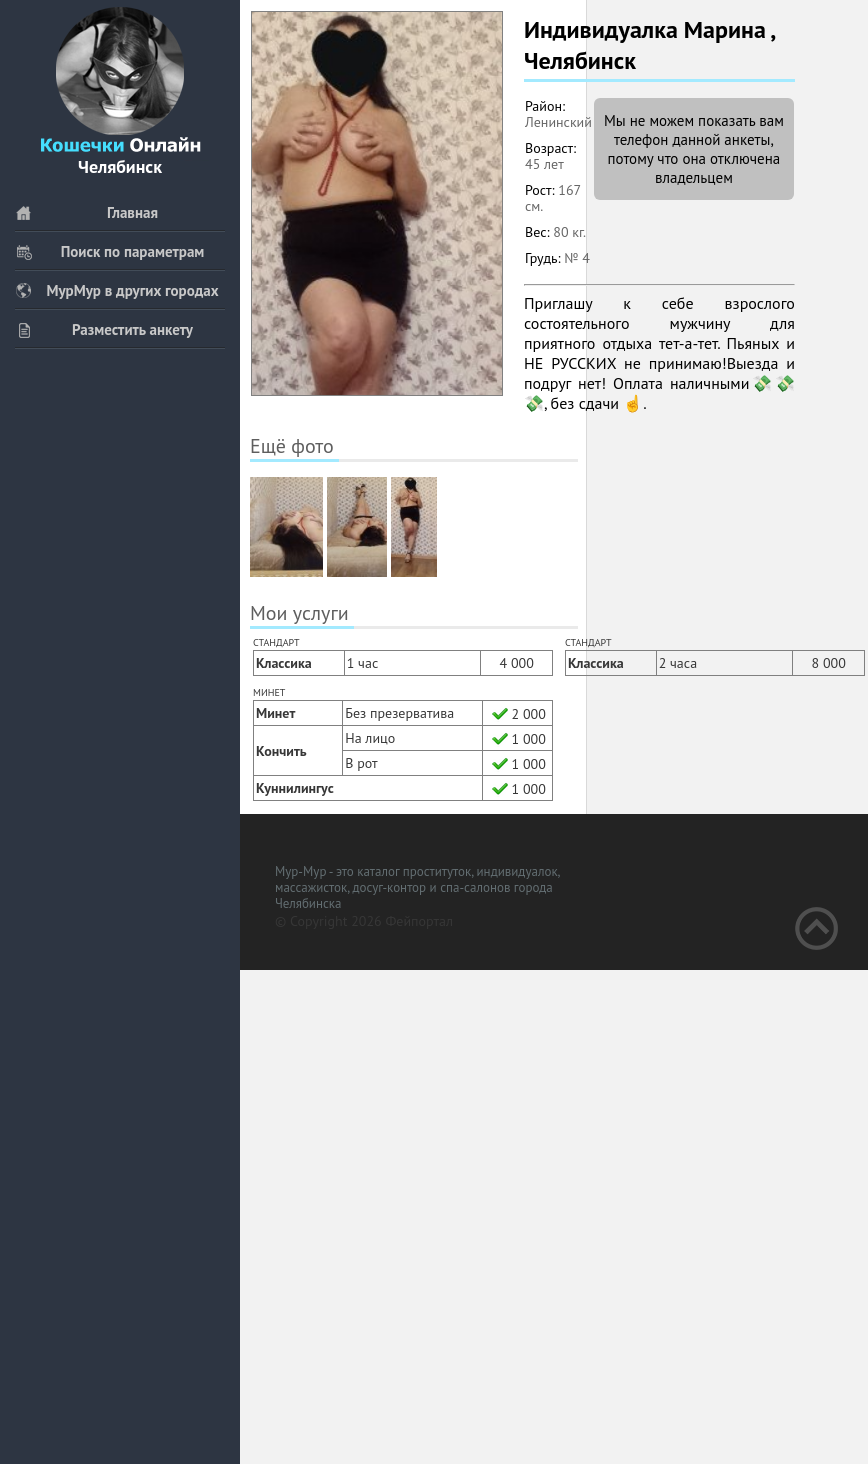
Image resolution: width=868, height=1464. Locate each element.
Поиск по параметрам (109, 251)
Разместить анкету (104, 329)
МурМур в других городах (117, 290)
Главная (86, 212)
